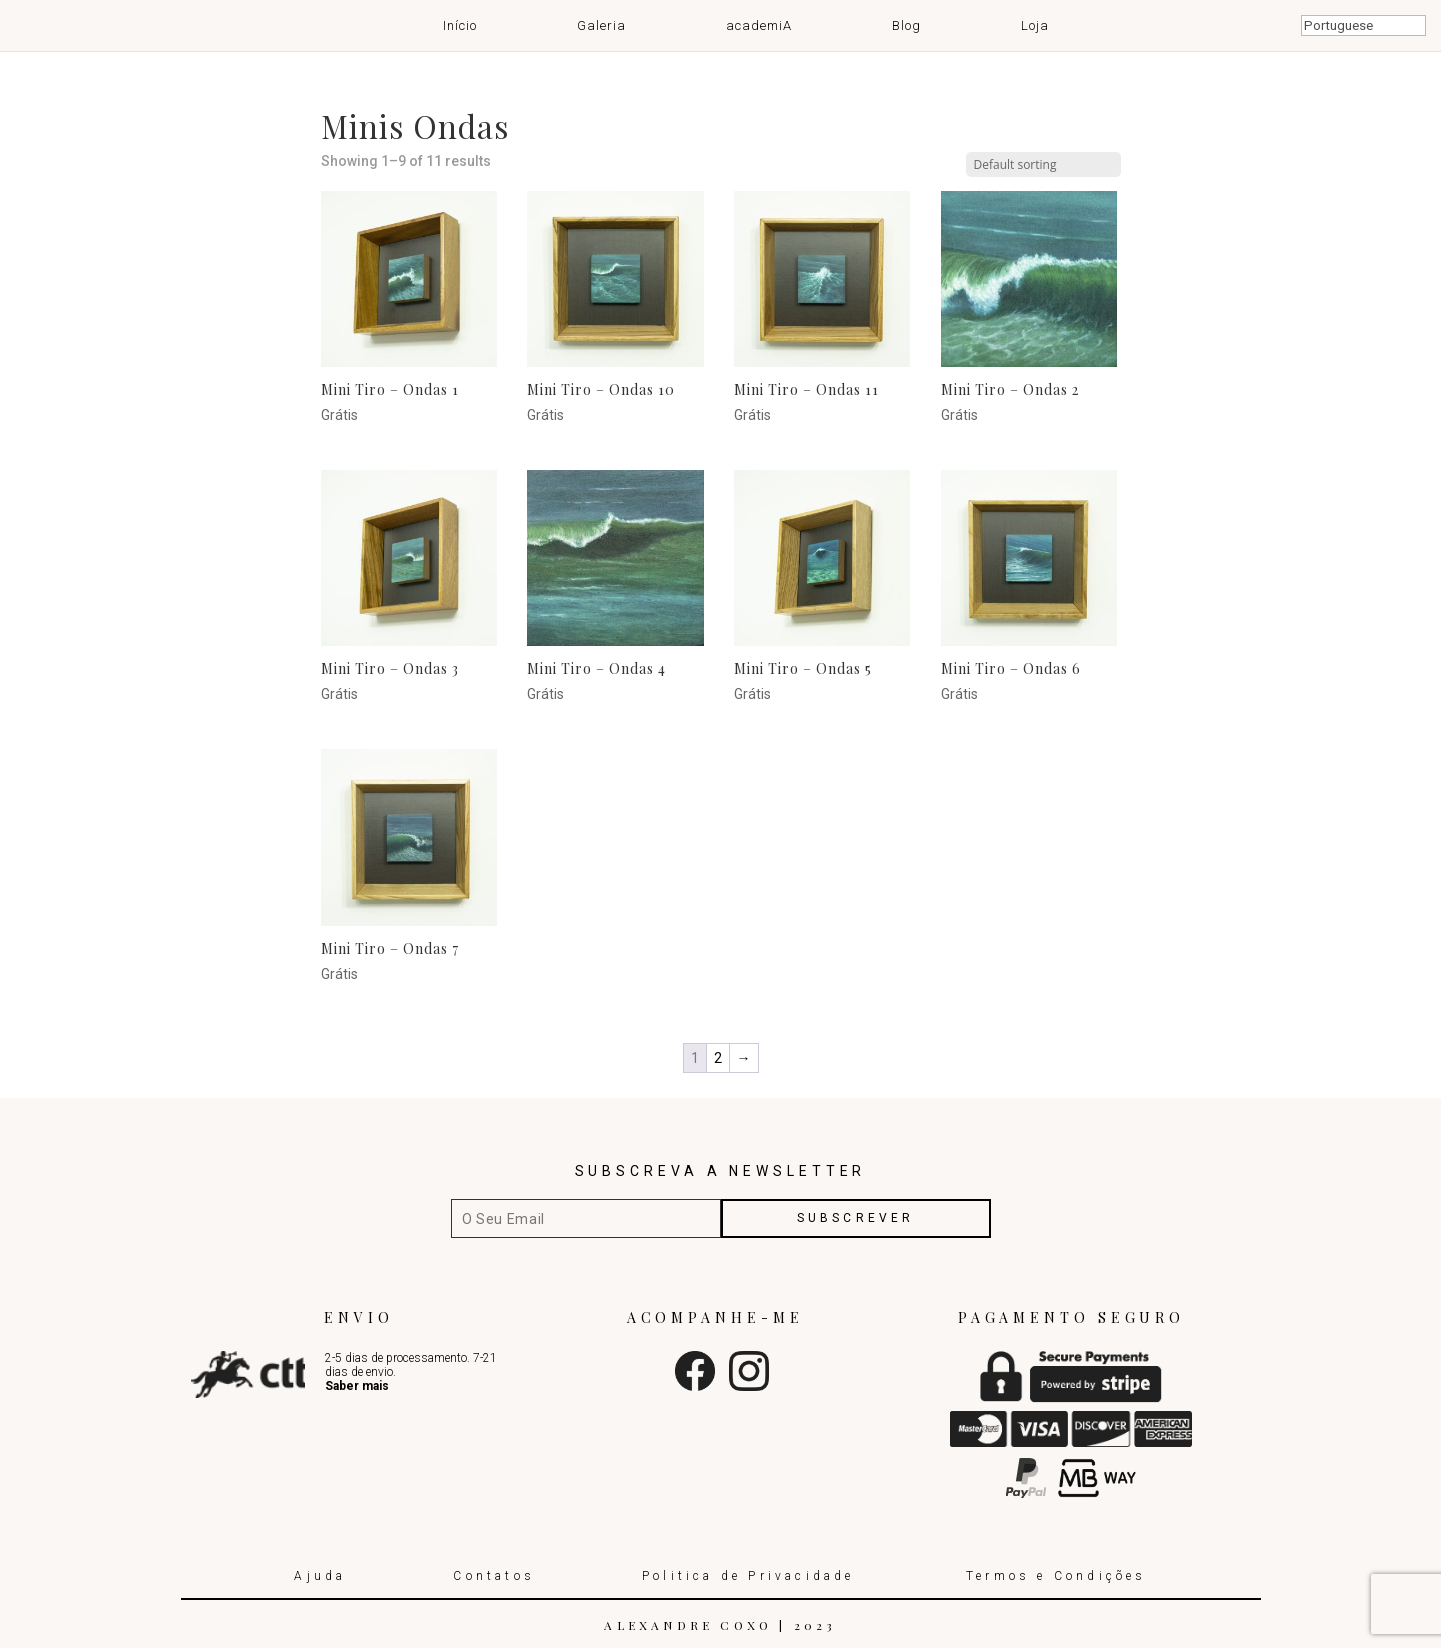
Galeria (601, 25)
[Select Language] (1363, 25)
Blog (906, 25)
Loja (1035, 25)
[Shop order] (1043, 164)
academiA (759, 25)
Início (460, 25)
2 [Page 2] (718, 1058)
